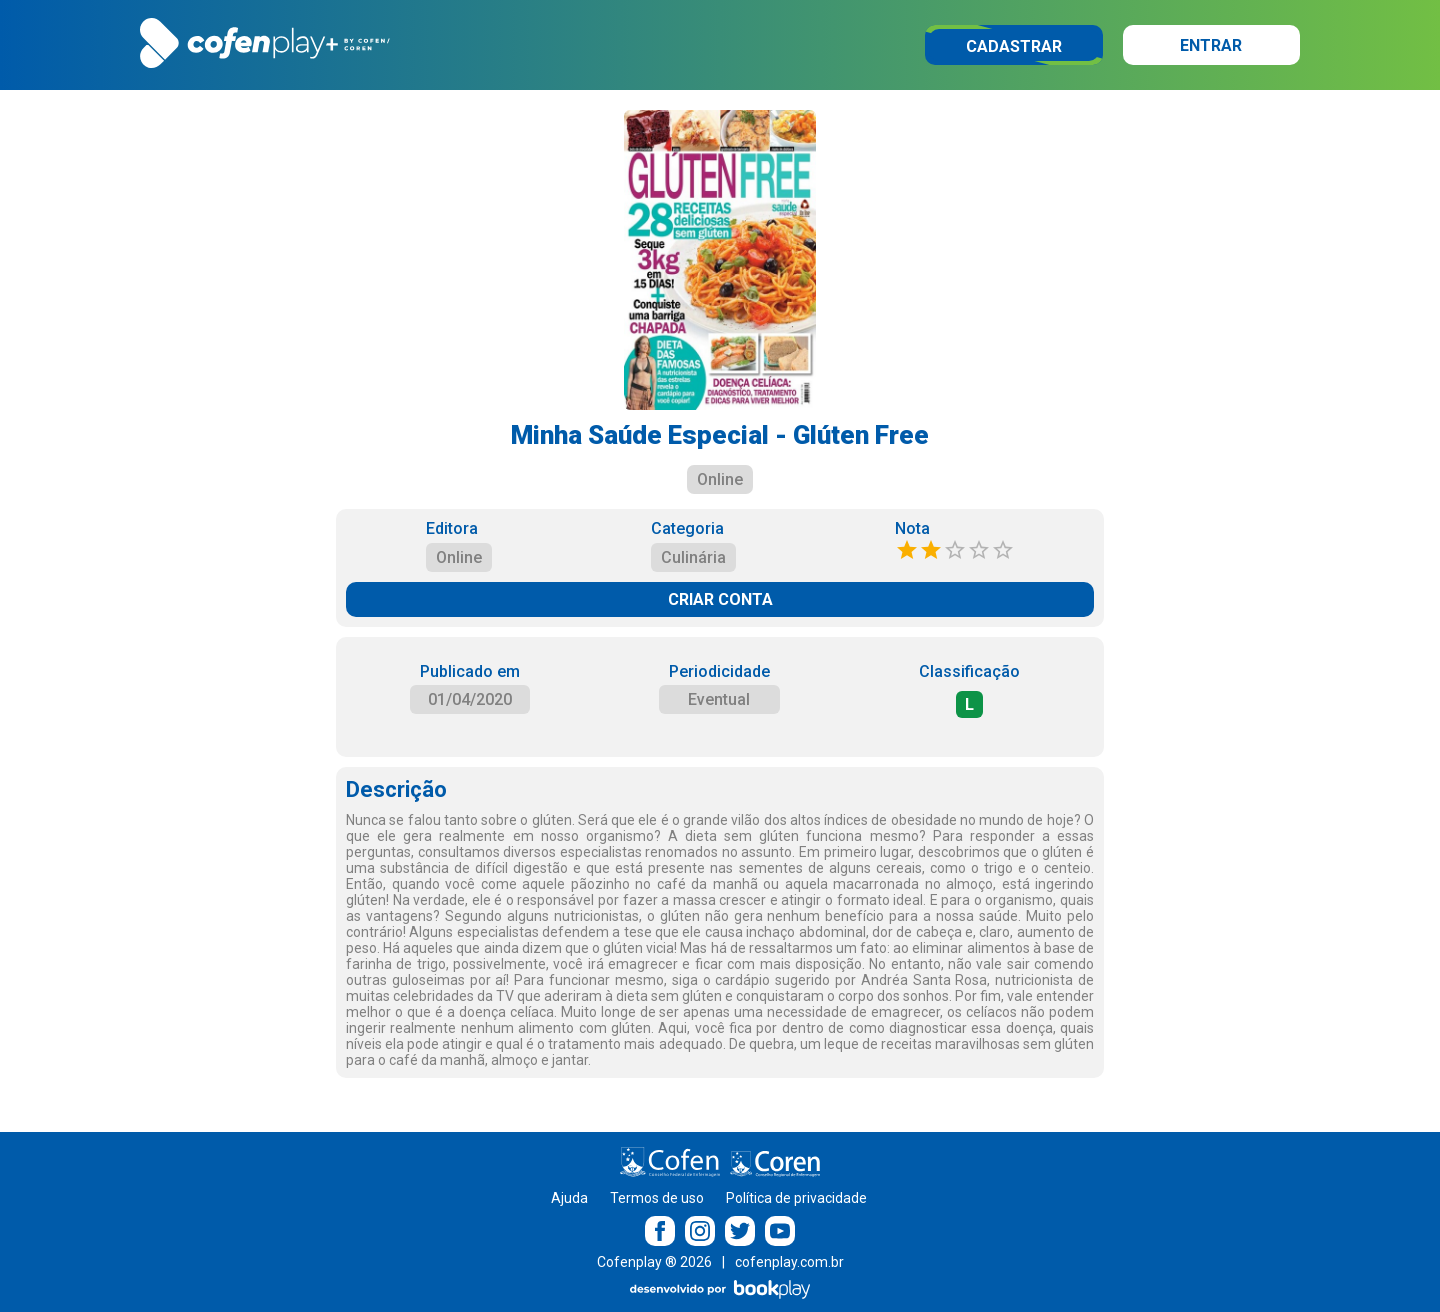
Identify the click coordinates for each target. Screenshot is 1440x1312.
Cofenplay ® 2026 (654, 1262)
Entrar (1211, 45)
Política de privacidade (796, 1198)
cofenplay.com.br (789, 1262)
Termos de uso (657, 1198)
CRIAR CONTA (720, 599)
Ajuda (569, 1198)
